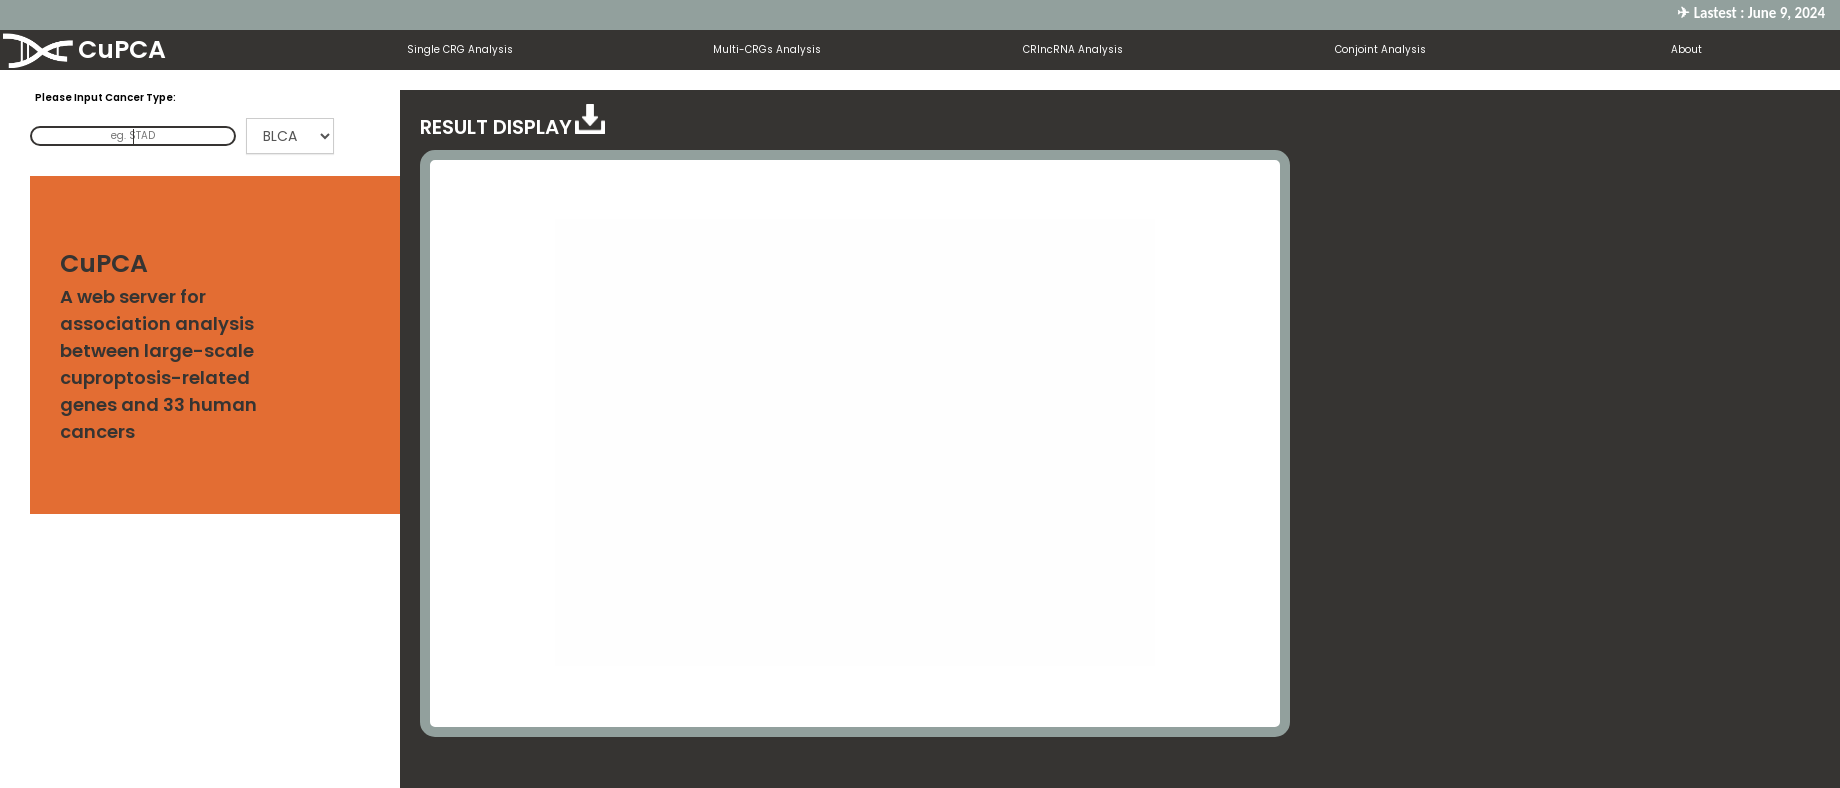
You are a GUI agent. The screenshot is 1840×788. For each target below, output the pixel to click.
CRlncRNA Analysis (1073, 49)
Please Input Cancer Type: (105, 97)
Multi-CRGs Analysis (767, 49)
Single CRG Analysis (460, 49)
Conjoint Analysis (1380, 49)
